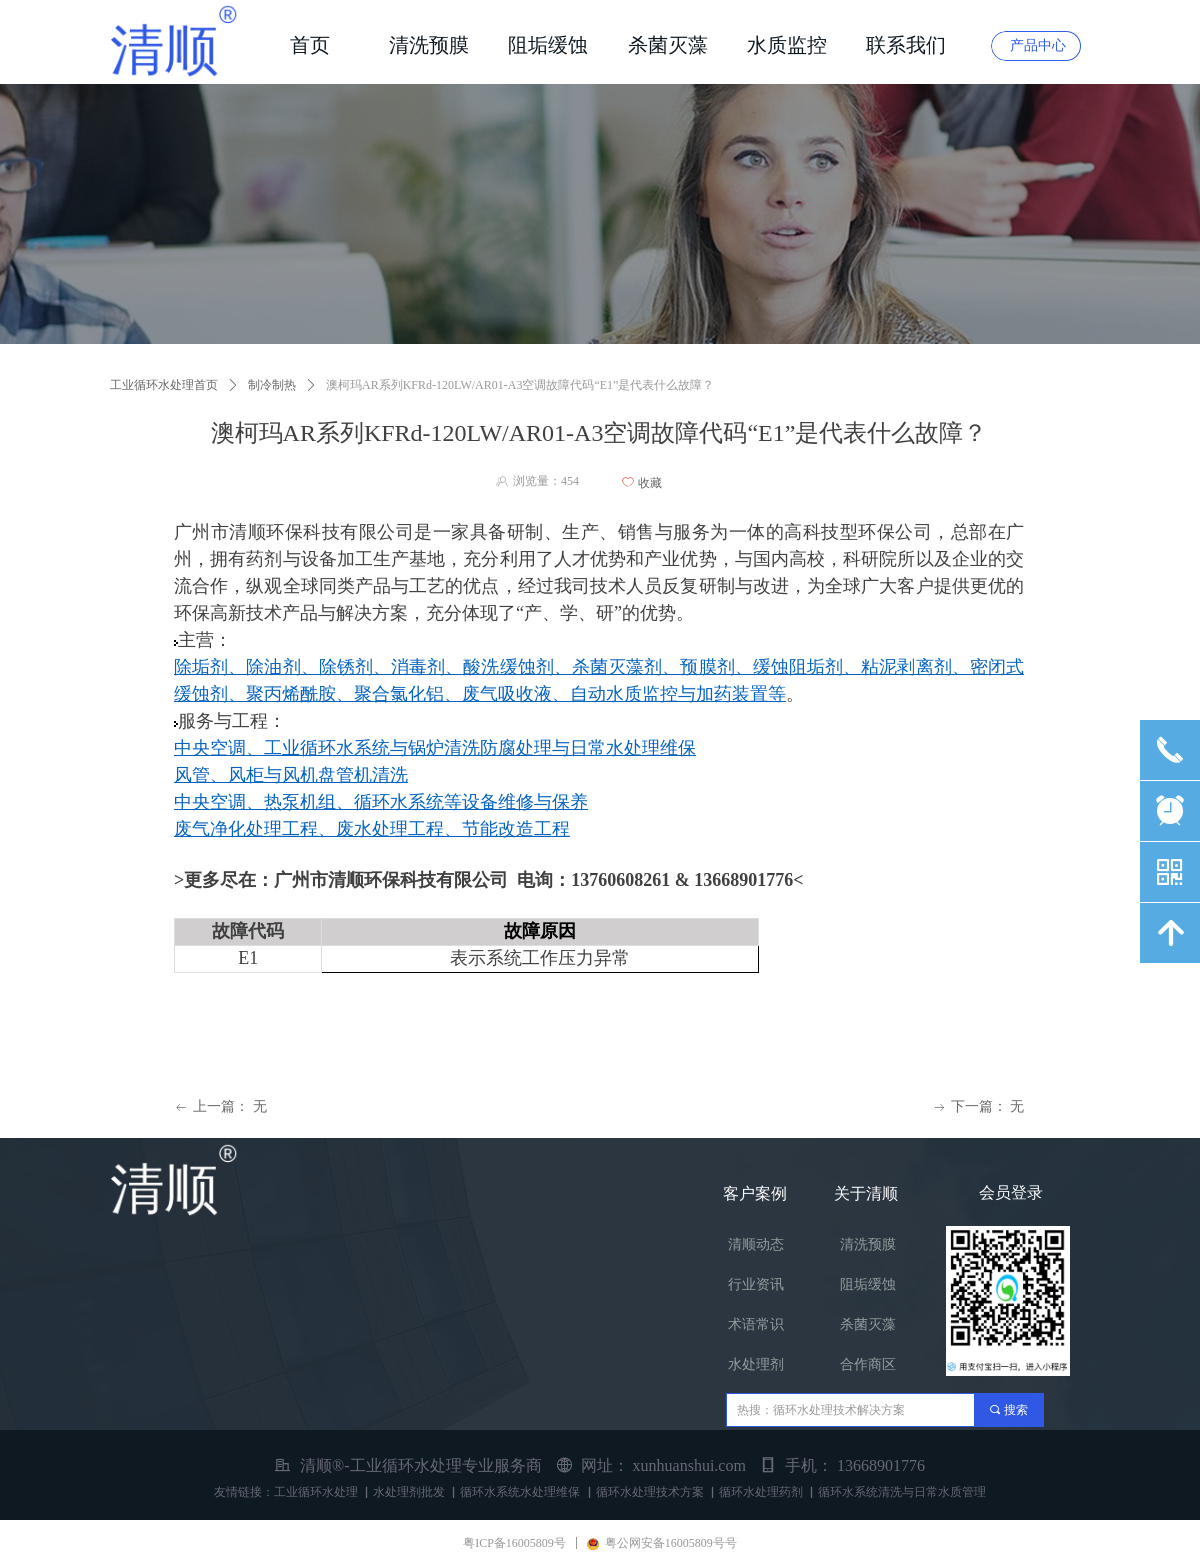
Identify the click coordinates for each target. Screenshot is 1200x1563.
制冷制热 (272, 385)
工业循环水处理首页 (164, 385)
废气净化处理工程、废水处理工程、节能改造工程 (372, 829)
